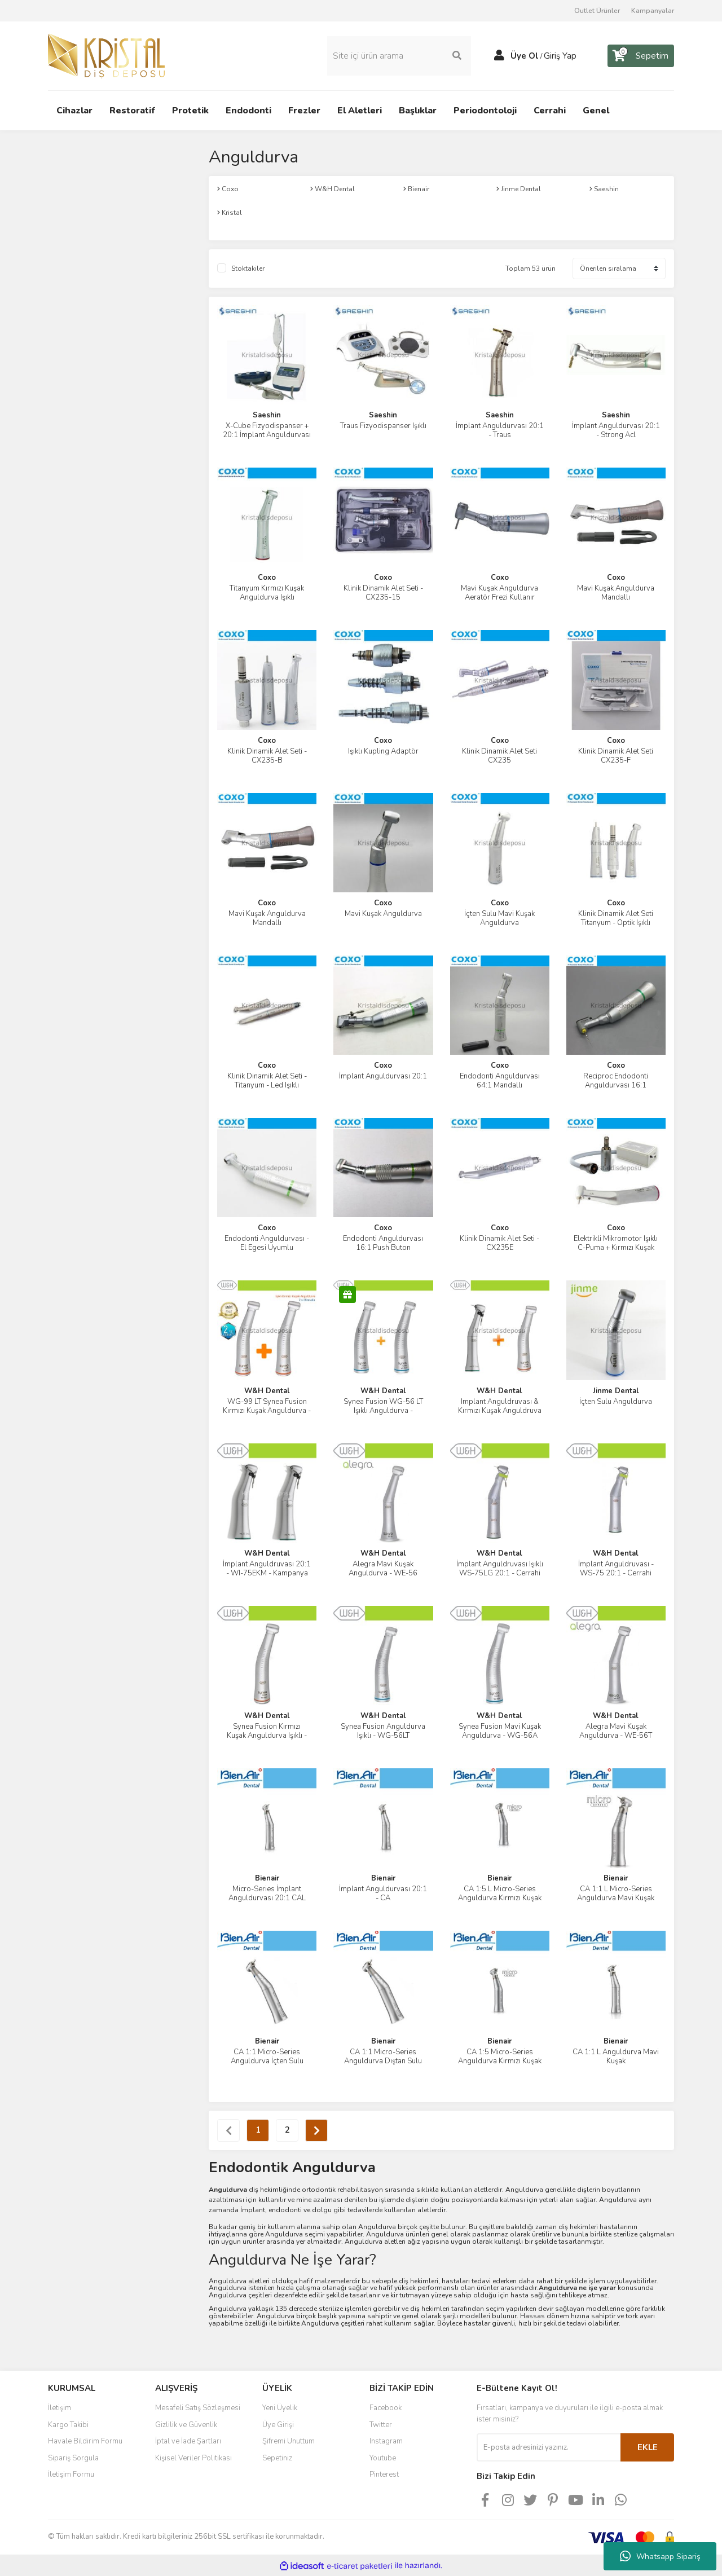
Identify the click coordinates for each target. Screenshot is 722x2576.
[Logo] (106, 54)
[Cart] (640, 55)
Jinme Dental (616, 1390)
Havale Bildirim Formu (85, 2440)
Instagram (386, 2440)
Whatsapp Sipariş (660, 2556)
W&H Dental (267, 1390)
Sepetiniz (277, 2457)
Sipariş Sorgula (73, 2457)
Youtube (382, 2457)
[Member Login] (499, 55)
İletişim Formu (71, 2473)
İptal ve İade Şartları (188, 2440)
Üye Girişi (278, 2424)
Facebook (385, 2407)
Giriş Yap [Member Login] (560, 55)
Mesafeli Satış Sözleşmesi (197, 2407)
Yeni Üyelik (279, 2407)
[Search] (399, 55)
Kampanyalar (652, 10)
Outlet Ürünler (597, 10)
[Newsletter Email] (548, 2446)
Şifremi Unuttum (288, 2440)
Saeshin (267, 414)
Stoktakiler (248, 267)
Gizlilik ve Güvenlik (186, 2424)
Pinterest (384, 2473)
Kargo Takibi (68, 2424)
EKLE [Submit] (647, 2446)
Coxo (267, 577)
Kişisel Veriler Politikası (193, 2457)
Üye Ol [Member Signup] (524, 55)
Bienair (267, 1878)
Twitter (380, 2424)
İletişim (59, 2407)
